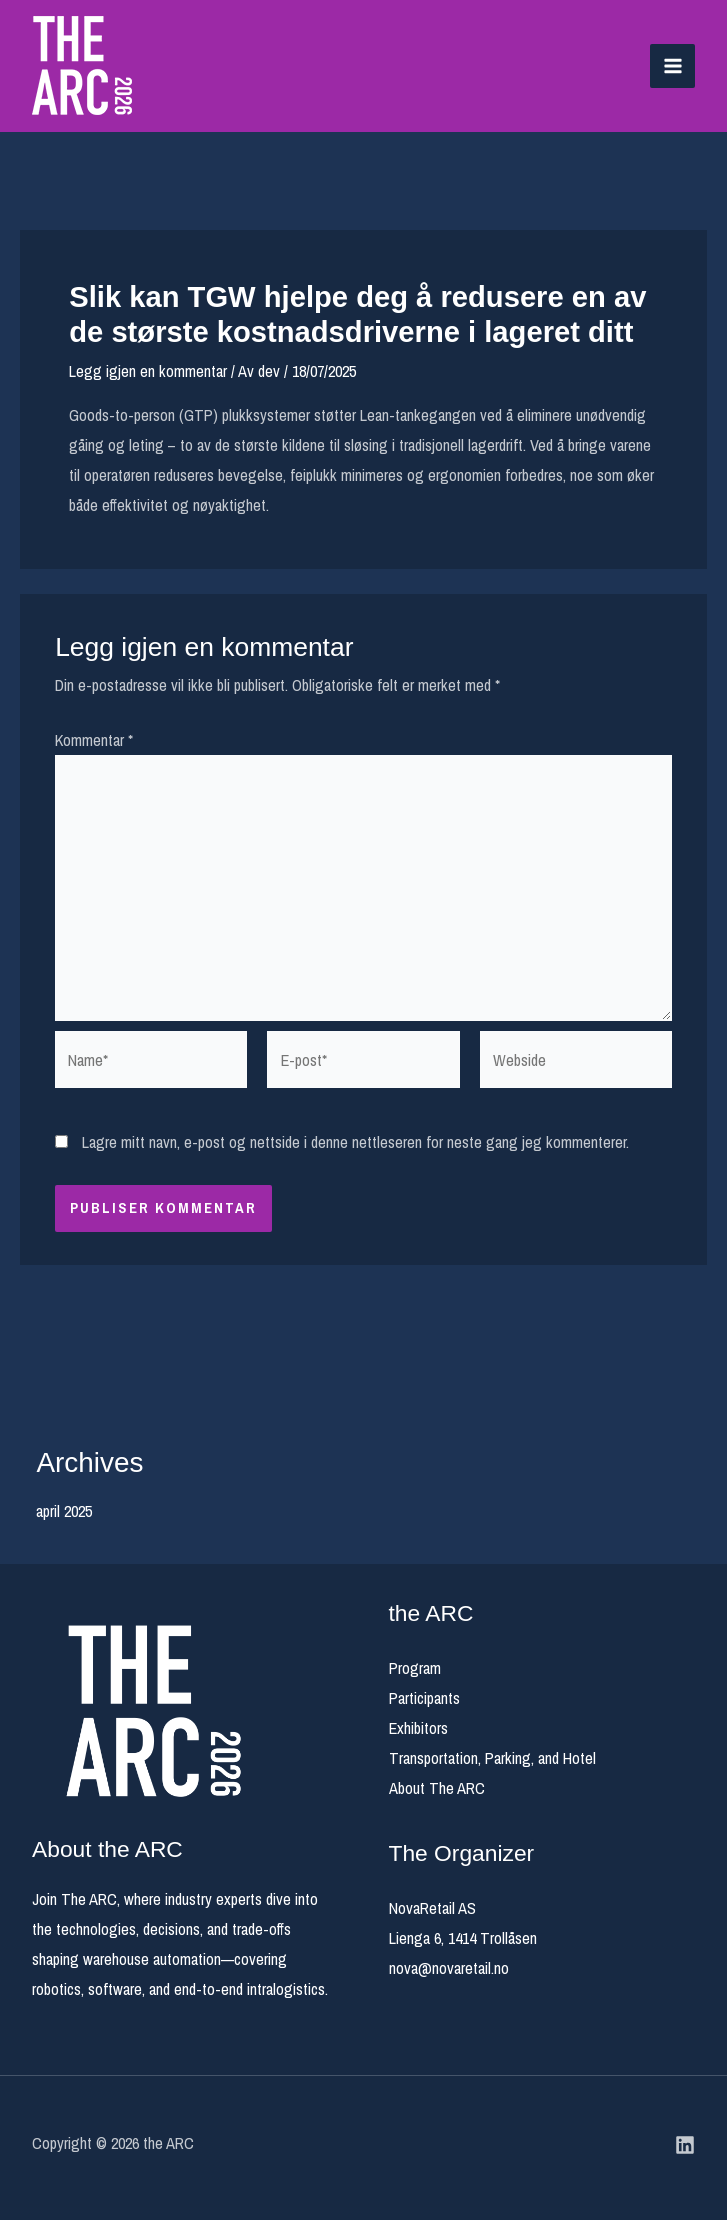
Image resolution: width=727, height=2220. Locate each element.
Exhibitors (418, 1728)
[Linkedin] (685, 2145)
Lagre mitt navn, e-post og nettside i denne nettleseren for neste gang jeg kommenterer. (355, 1142)
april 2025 (64, 1511)
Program (415, 1668)
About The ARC (437, 1788)
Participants (424, 1698)
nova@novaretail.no (449, 1968)
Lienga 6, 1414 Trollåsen (463, 1938)
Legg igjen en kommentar (148, 371)
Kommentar (94, 740)
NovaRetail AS (432, 1908)
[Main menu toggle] (672, 66)
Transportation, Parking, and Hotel (492, 1758)
